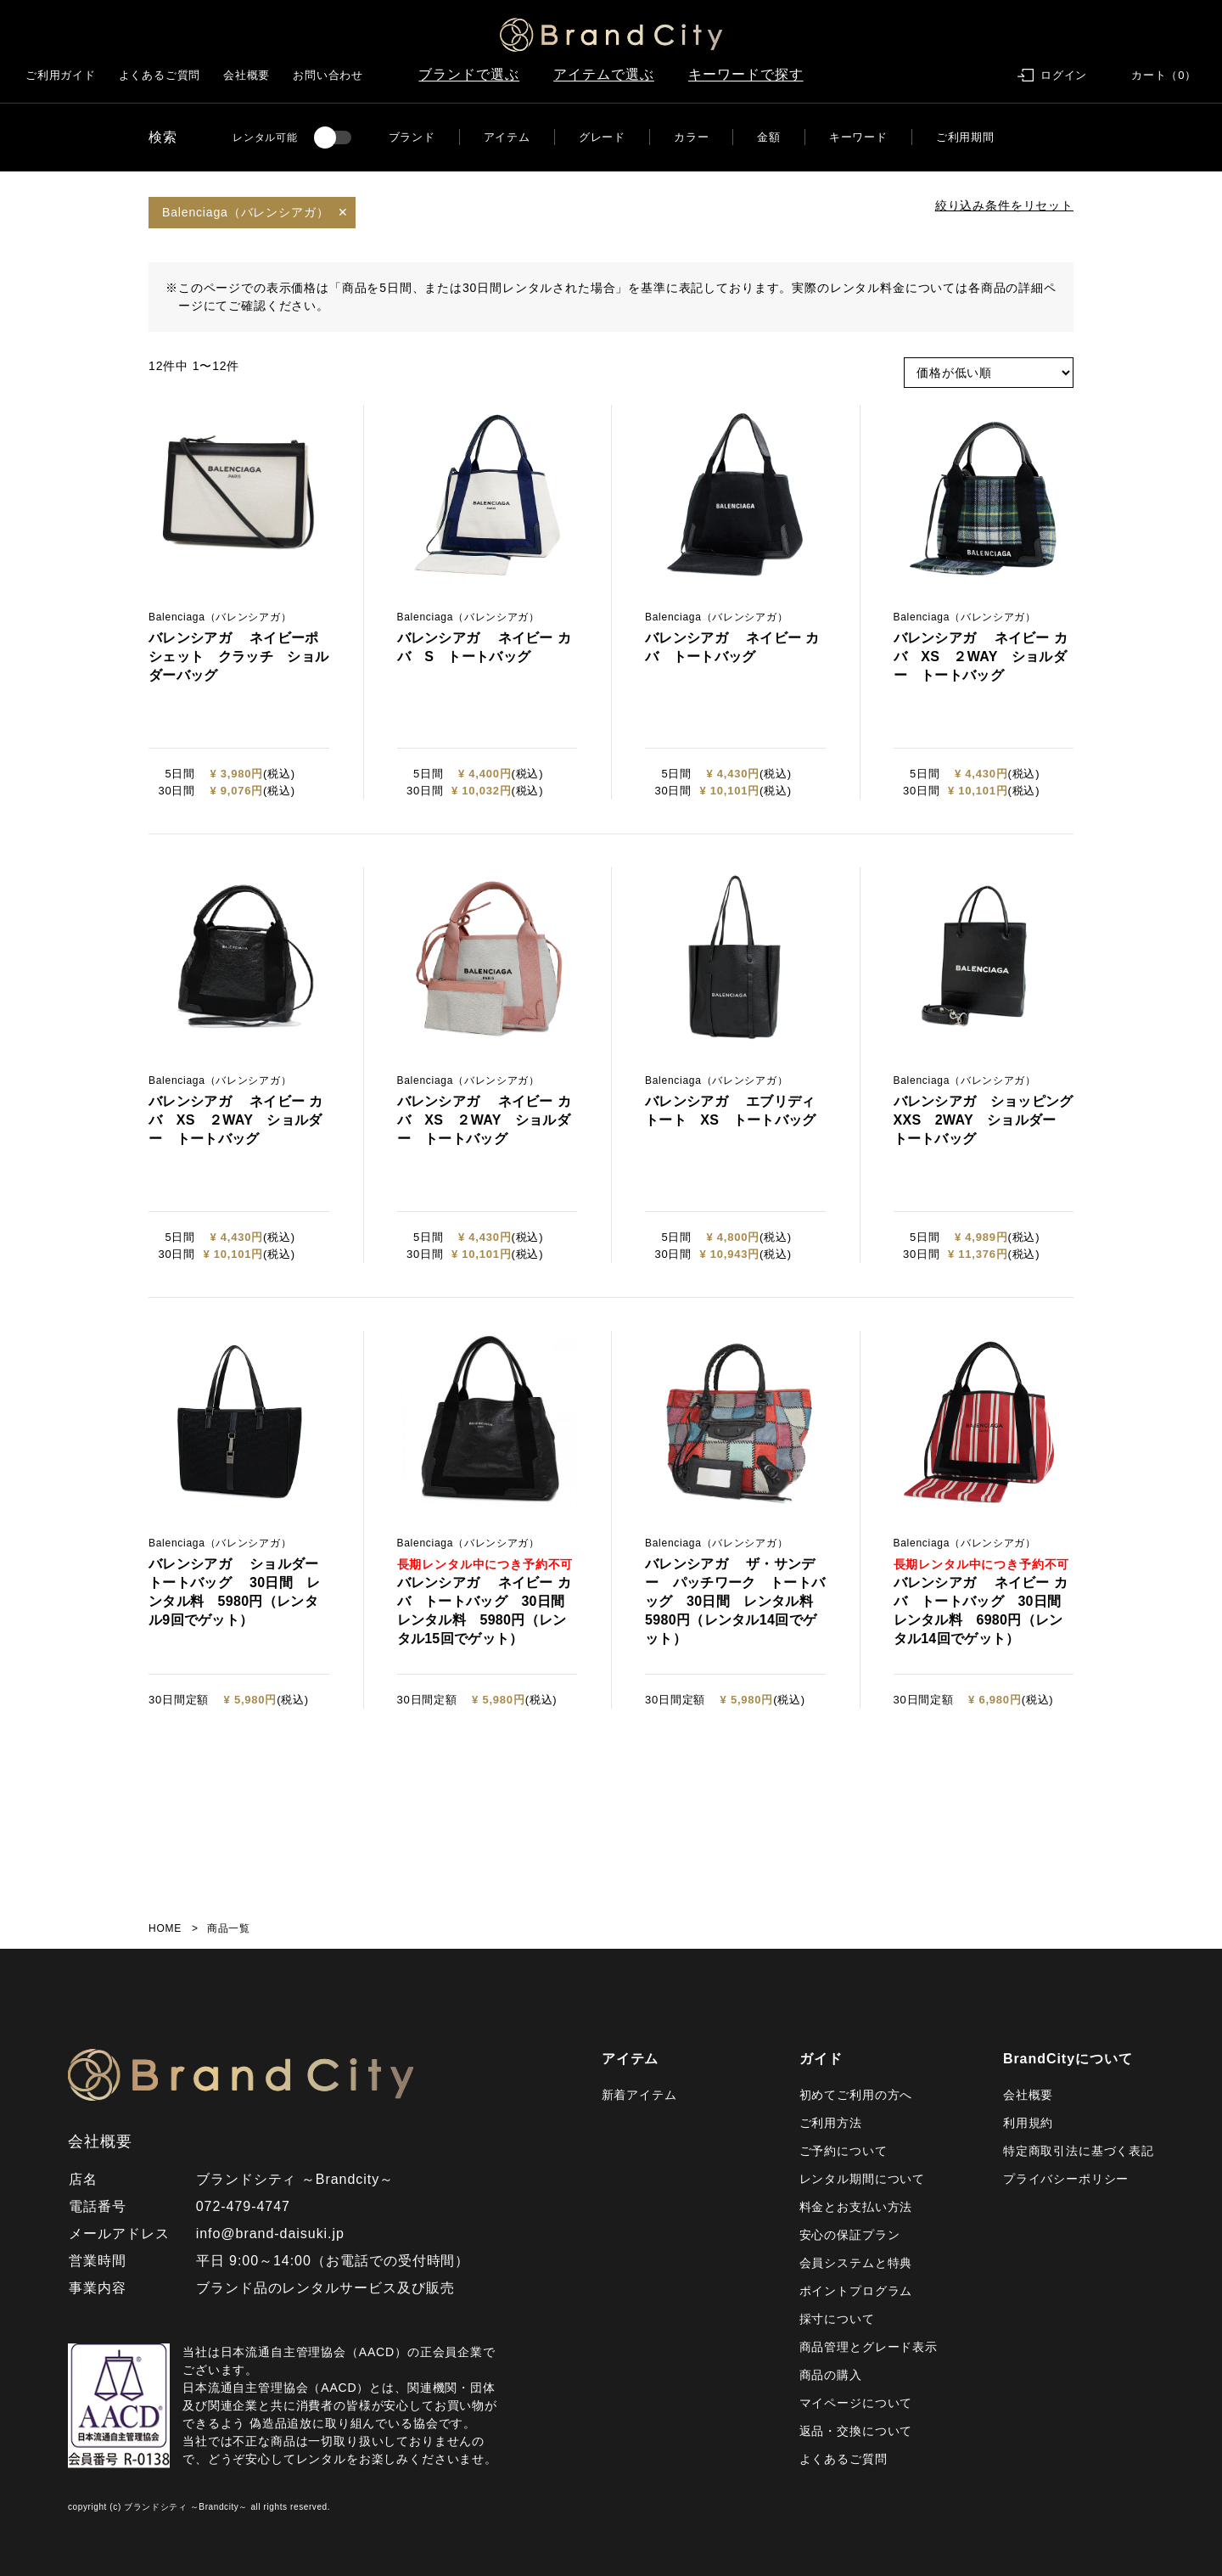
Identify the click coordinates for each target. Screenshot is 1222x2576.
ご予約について (843, 2151)
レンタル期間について (862, 2179)
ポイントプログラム (856, 2291)
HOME (165, 1928)
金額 (769, 137)
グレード (602, 137)
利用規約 (1028, 2123)
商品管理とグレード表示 (868, 2347)
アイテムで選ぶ (603, 74)
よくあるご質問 (159, 75)
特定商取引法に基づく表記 (1078, 2151)
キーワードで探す (746, 74)
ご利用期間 (965, 137)
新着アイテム (639, 2095)
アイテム (507, 137)
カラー (691, 137)
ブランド (412, 137)
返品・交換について (856, 2431)
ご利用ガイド (60, 75)
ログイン (1063, 75)
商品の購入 (830, 2375)
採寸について (837, 2319)
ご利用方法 (830, 2123)
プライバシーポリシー (1066, 2179)
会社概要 (246, 75)
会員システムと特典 (856, 2263)
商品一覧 (228, 1928)
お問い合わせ (328, 75)
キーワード (858, 137)
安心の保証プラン (849, 2235)
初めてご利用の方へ (856, 2095)
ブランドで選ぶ (468, 74)
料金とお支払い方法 (856, 2207)
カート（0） (1164, 75)
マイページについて (856, 2403)
